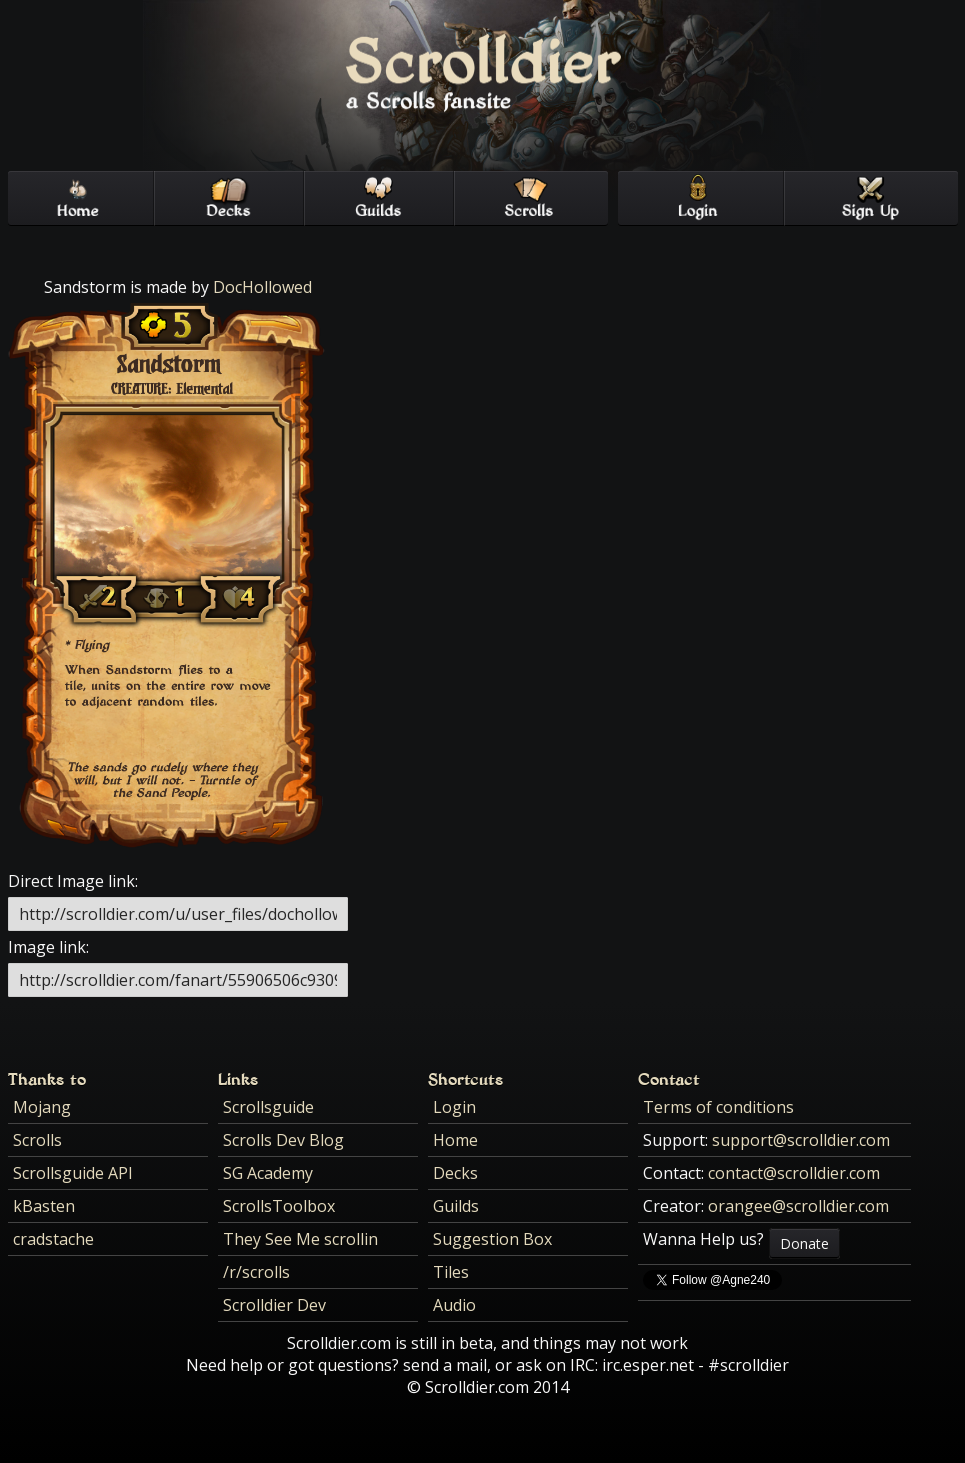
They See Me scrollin (300, 1239)
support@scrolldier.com (801, 1140)
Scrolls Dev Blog (283, 1140)
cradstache (53, 1239)
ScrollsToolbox (279, 1206)
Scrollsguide (268, 1107)
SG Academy (268, 1173)
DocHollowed (262, 287)
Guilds (456, 1206)
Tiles (451, 1272)
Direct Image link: (73, 881)
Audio (454, 1305)
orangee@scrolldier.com (798, 1206)
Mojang (42, 1107)
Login (454, 1107)
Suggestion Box (492, 1239)
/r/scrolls (256, 1272)
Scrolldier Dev (274, 1305)
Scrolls (37, 1140)
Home (455, 1140)
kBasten (44, 1206)
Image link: (48, 947)
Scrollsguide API (73, 1173)
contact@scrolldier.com (794, 1173)
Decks (455, 1173)
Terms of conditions (718, 1107)
